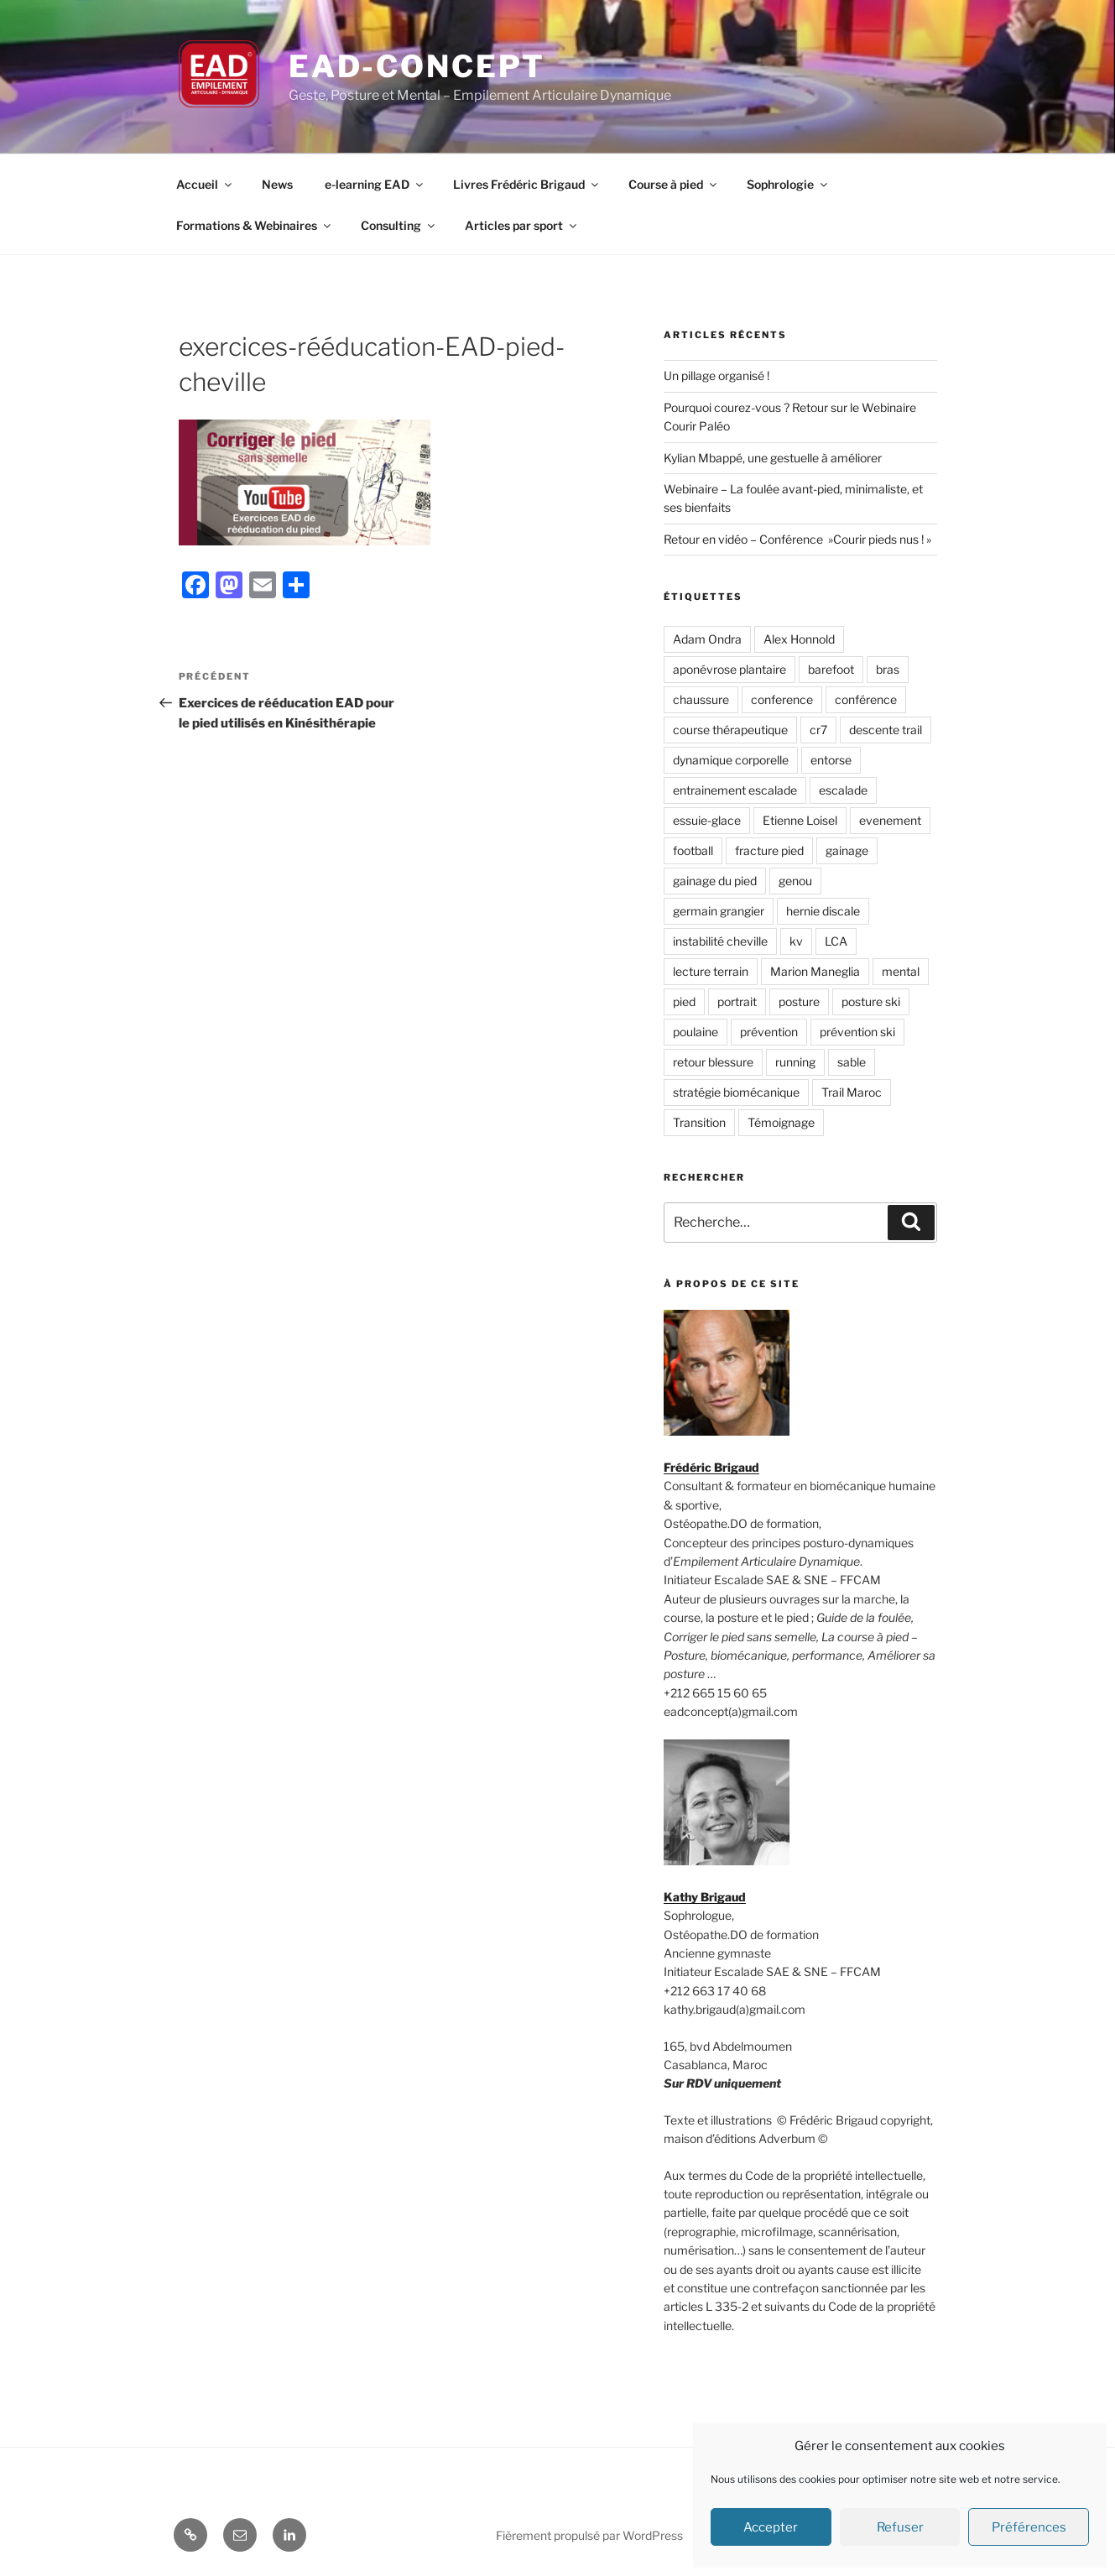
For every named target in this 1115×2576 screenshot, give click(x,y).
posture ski (870, 1001)
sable (851, 1062)
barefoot (831, 669)
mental (901, 971)
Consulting (399, 225)
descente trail (885, 729)
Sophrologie (788, 184)
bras (887, 669)
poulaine (695, 1032)
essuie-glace (707, 820)
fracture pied (769, 850)
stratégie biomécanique (736, 1092)
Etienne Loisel (800, 820)
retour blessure (713, 1062)
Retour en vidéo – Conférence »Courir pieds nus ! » (797, 539)
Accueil (205, 184)
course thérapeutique (730, 729)
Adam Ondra (707, 639)
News (277, 184)
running (795, 1062)
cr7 (818, 729)
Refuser (900, 2527)
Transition (699, 1122)
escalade (843, 790)
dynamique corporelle (731, 760)
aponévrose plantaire (729, 669)
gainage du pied (715, 880)
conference (782, 699)
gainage (847, 850)
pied (684, 1001)
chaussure (701, 699)
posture (799, 1001)
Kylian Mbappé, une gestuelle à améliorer (773, 458)
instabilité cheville (720, 941)
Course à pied (673, 184)
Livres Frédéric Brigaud (527, 184)
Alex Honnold (799, 639)
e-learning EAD (375, 184)
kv (796, 941)
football (693, 850)
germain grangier (718, 911)
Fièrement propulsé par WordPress (589, 2535)
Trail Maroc (851, 1092)
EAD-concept (417, 66)
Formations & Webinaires (254, 225)
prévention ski (857, 1032)
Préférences (1029, 2527)
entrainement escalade (735, 790)
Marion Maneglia (815, 971)
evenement (890, 820)
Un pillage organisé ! (716, 375)
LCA (836, 941)
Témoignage (781, 1122)
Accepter (770, 2527)
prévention (769, 1032)
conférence (866, 699)
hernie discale (823, 911)
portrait (737, 1001)
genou (795, 880)
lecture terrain (710, 971)
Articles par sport (522, 225)
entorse (831, 760)
